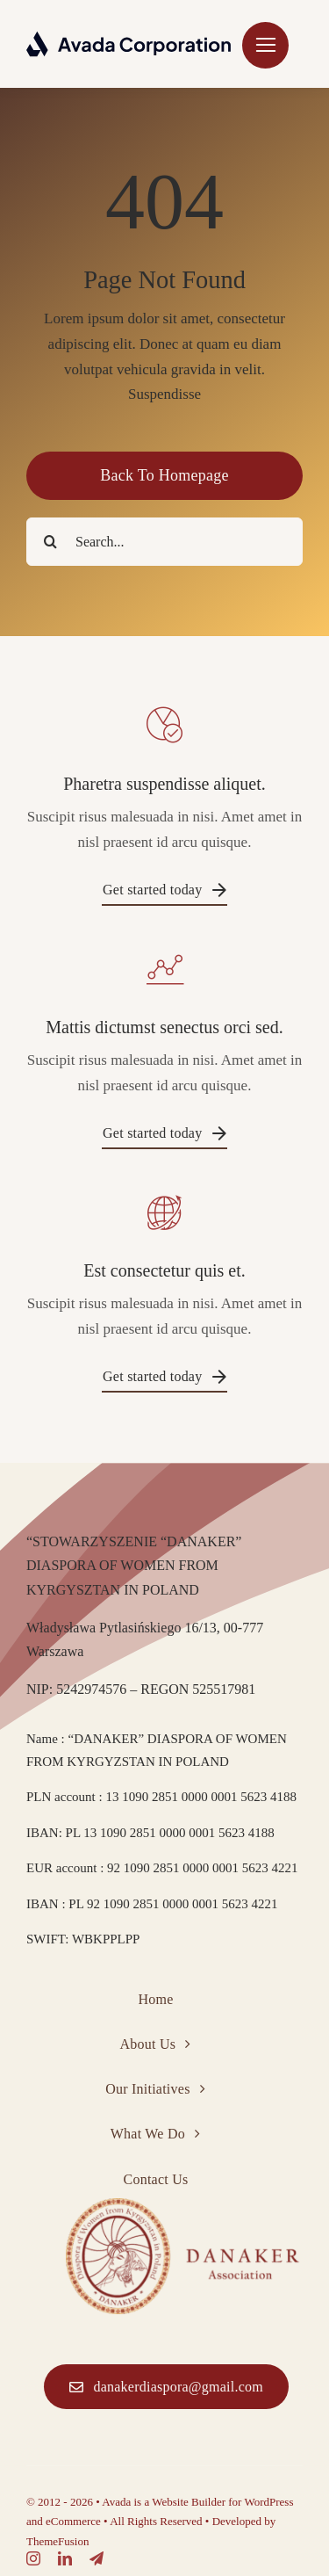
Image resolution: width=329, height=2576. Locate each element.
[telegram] (96, 2558)
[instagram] (33, 2558)
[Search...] (164, 541)
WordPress (268, 2501)
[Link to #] (265, 45)
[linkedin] (65, 2558)
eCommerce (73, 2521)
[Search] (50, 541)
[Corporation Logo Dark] (129, 38)
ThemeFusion (57, 2541)
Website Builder (188, 2501)
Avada (116, 2501)
